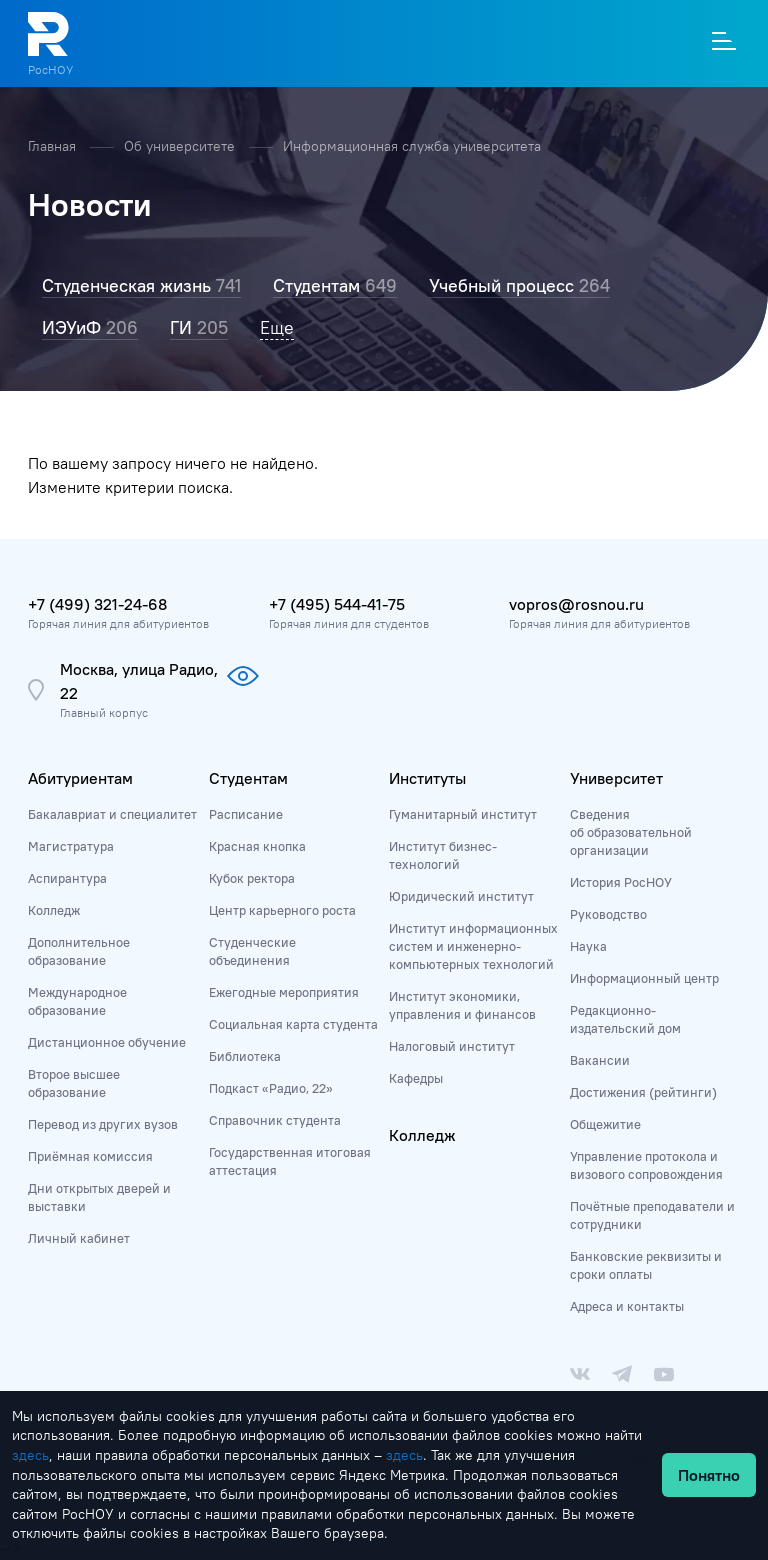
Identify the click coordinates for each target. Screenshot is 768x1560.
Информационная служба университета (412, 146)
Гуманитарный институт (463, 814)
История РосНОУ (621, 882)
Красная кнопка (257, 846)
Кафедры (416, 1078)
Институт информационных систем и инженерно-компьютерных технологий (473, 946)
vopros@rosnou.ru (576, 604)
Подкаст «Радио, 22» (271, 1088)
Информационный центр (644, 978)
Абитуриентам (80, 778)
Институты (427, 778)
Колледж (54, 910)
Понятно (709, 1475)
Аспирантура (67, 878)
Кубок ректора (252, 878)
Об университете (181, 146)
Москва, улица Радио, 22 (139, 681)
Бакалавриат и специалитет (112, 814)
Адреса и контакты (627, 1306)
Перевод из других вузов (103, 1124)
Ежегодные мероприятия (284, 992)
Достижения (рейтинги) (643, 1092)
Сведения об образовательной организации (631, 832)
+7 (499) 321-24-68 (97, 604)
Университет (616, 778)
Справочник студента (275, 1120)
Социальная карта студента (293, 1024)
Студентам (248, 778)
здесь (30, 1455)
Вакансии (600, 1060)
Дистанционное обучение (107, 1042)
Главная (54, 146)
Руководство (608, 914)
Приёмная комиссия (90, 1156)
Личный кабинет (79, 1238)
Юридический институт (461, 896)
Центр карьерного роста (282, 910)
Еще (277, 327)
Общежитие (605, 1124)
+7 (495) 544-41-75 (337, 604)
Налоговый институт (452, 1046)
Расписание (246, 814)
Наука (588, 946)
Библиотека (245, 1056)
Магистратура (71, 846)
